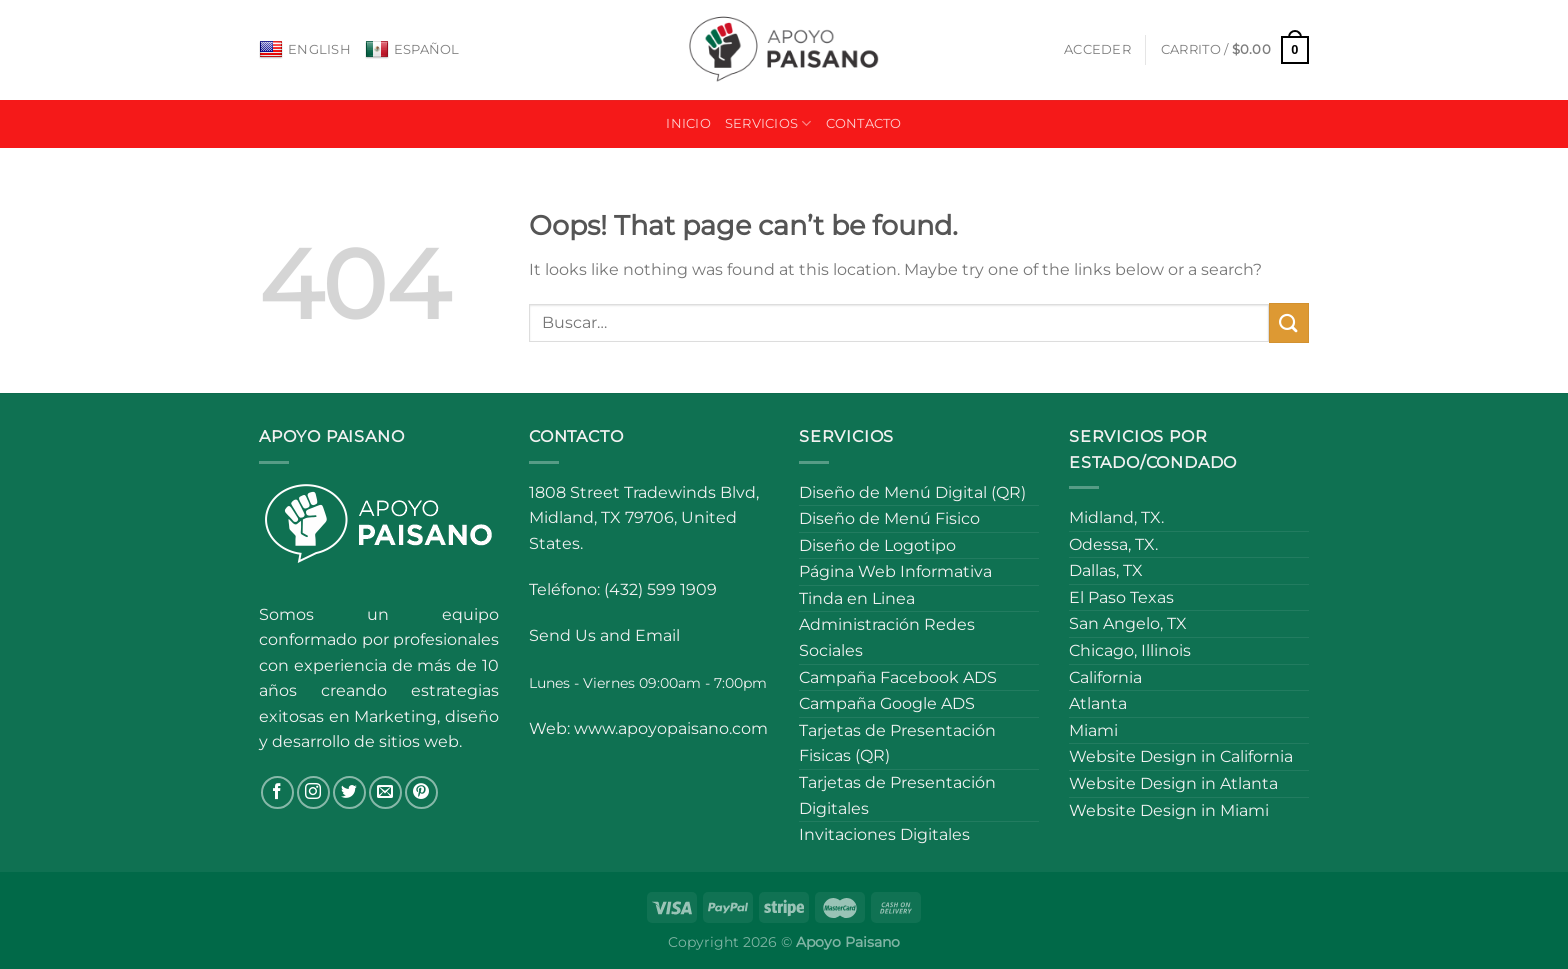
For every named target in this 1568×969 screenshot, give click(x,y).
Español (412, 50)
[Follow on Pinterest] (421, 792)
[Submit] (1289, 322)
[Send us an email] (385, 792)
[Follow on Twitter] (349, 792)
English (305, 50)
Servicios (768, 123)
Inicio (688, 123)
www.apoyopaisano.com (671, 728)
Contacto (864, 123)
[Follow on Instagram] (313, 792)
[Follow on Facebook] (277, 792)
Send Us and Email (604, 635)
